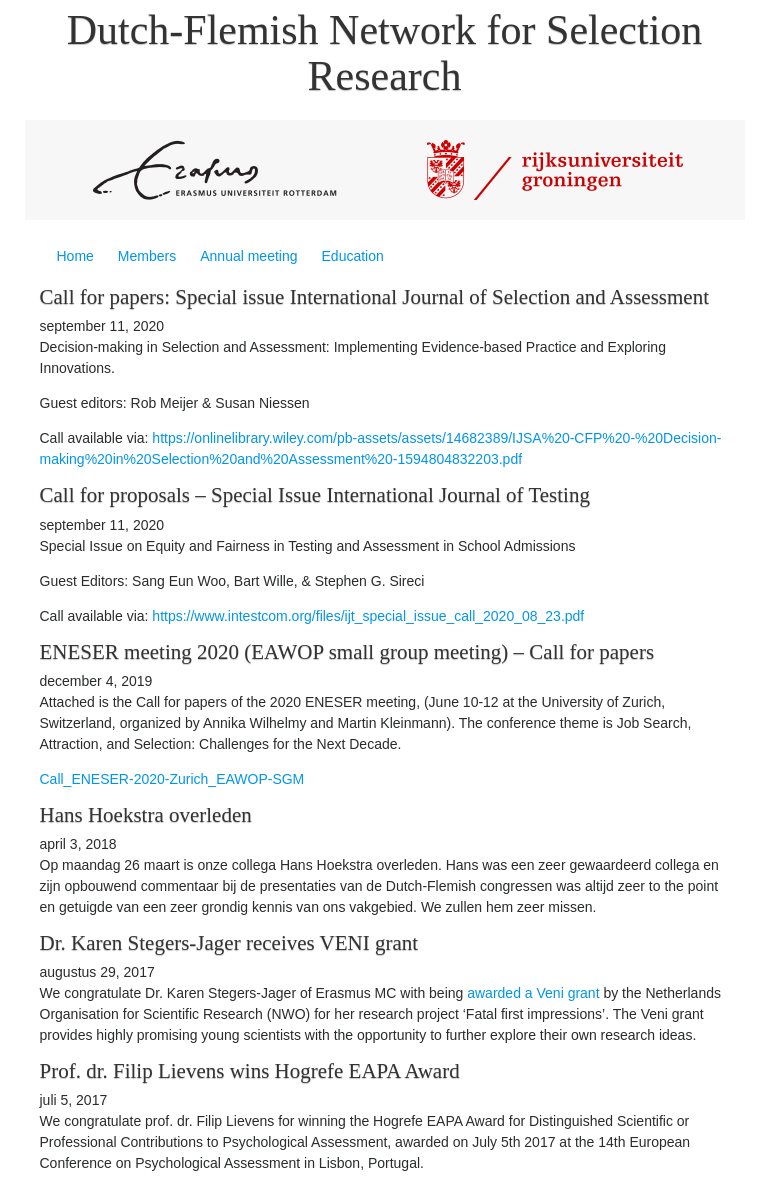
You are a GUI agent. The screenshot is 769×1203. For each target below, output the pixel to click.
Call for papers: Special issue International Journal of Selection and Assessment (375, 297)
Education (353, 256)
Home (75, 256)
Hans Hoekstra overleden (146, 815)
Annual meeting (248, 256)
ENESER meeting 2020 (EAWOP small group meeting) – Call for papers (347, 652)
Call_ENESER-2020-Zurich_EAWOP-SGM (172, 779)
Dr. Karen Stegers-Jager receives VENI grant (229, 943)
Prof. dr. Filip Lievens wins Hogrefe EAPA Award (250, 1071)
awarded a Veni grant (533, 993)
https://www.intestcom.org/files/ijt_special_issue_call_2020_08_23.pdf (368, 616)
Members (147, 256)
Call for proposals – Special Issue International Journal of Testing (315, 495)
